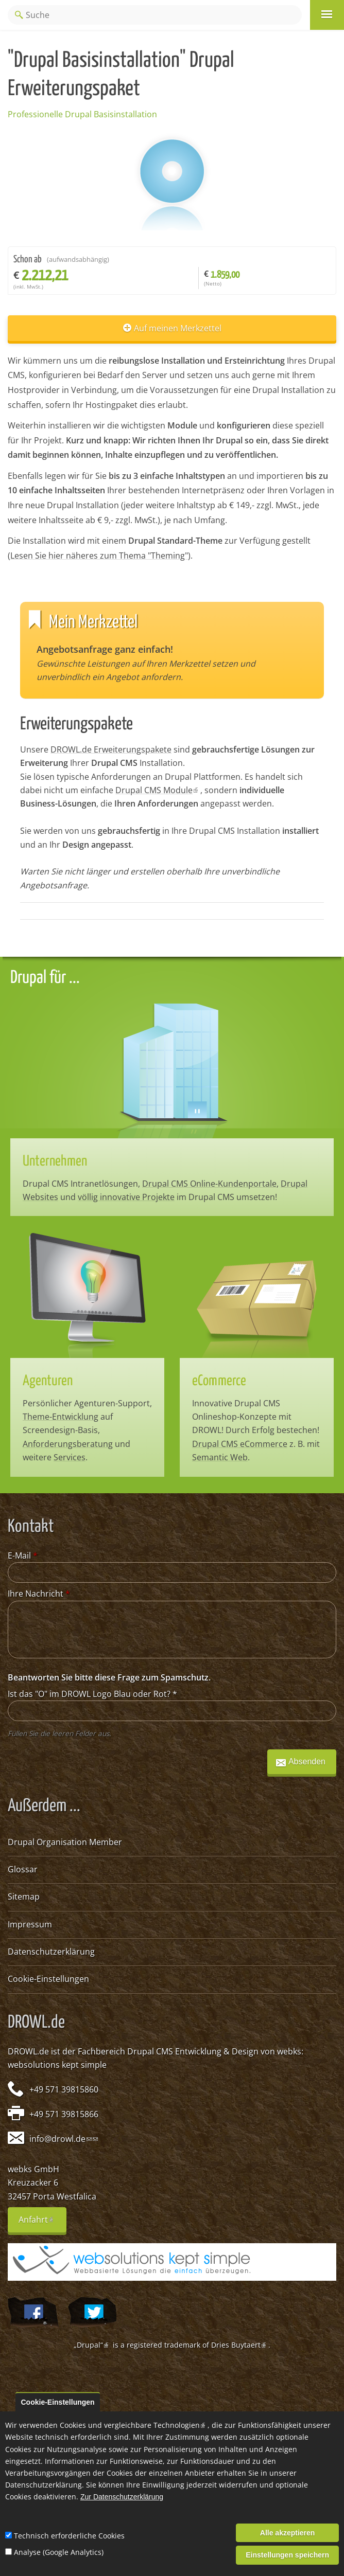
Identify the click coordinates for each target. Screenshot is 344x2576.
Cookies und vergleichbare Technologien (134, 2425)
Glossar (23, 1869)
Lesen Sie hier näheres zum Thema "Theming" (99, 555)
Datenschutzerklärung (51, 1951)
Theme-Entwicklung (60, 1416)
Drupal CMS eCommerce (239, 1444)
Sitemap (24, 1896)
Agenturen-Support (112, 1403)
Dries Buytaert (239, 2345)
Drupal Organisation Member (65, 1842)
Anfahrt (42, 2223)
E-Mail (23, 1555)
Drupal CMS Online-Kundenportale (209, 1183)
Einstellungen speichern (287, 2555)
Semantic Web (220, 1457)
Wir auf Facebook (33, 2312)
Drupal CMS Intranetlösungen (80, 1183)
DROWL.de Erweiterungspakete (110, 749)
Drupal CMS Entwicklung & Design (193, 2051)
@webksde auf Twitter (92, 2312)
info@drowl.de (60, 2138)
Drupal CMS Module (157, 790)
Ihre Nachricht (39, 1593)
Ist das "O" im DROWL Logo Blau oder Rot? (92, 1694)
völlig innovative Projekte (126, 1197)
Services (69, 1457)
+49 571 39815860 (63, 2089)
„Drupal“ (92, 2345)
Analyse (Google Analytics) (59, 2552)
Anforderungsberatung (68, 1444)
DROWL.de (28, 2051)
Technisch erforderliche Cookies (69, 2536)
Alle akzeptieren (287, 2533)
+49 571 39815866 (63, 2114)
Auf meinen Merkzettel (177, 328)
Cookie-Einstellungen (48, 1978)
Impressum (30, 1924)
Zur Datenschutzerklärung (121, 2497)
